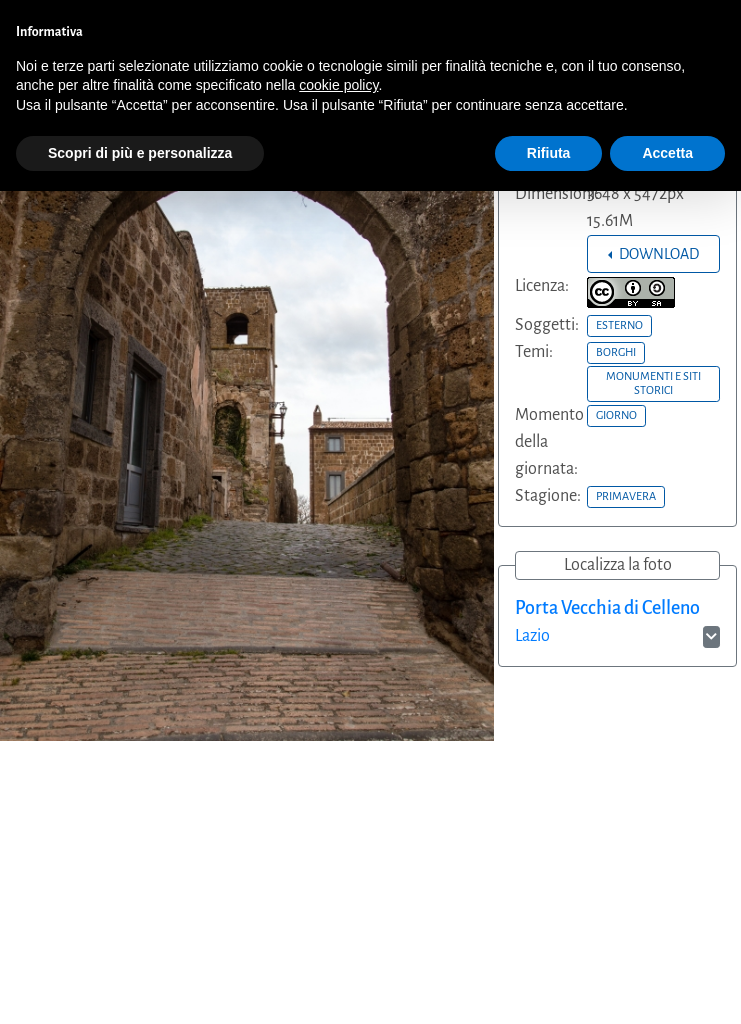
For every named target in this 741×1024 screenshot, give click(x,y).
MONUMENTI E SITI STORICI (653, 383)
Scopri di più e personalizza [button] (140, 153)
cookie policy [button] (338, 85)
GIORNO (616, 415)
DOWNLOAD (657, 254)
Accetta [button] (667, 153)
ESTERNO (619, 325)
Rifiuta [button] (549, 153)
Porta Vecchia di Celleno (607, 608)
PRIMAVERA (626, 496)
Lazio (532, 636)
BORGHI (616, 352)
